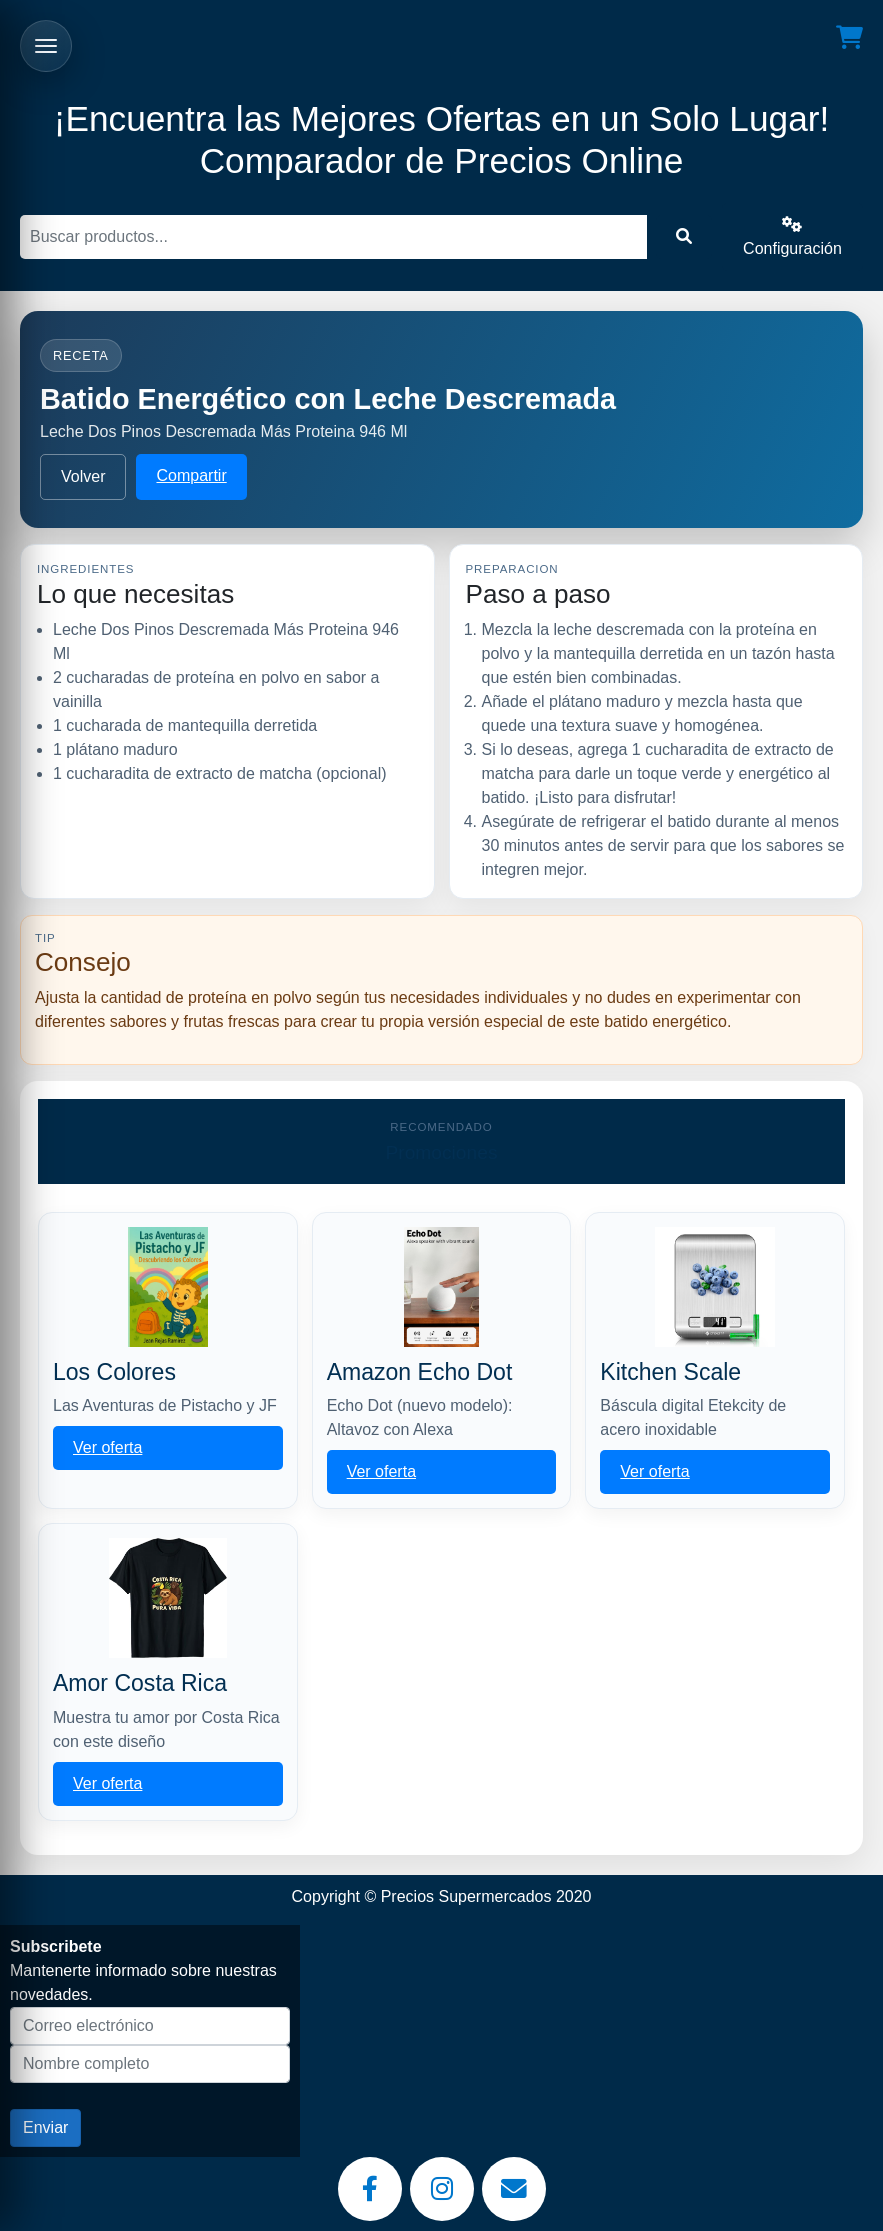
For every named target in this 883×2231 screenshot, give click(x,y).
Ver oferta (107, 1447)
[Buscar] (333, 237)
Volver (83, 476)
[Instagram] (442, 2189)
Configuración (792, 236)
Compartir (191, 475)
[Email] (514, 2189)
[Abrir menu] (46, 46)
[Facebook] (370, 2189)
